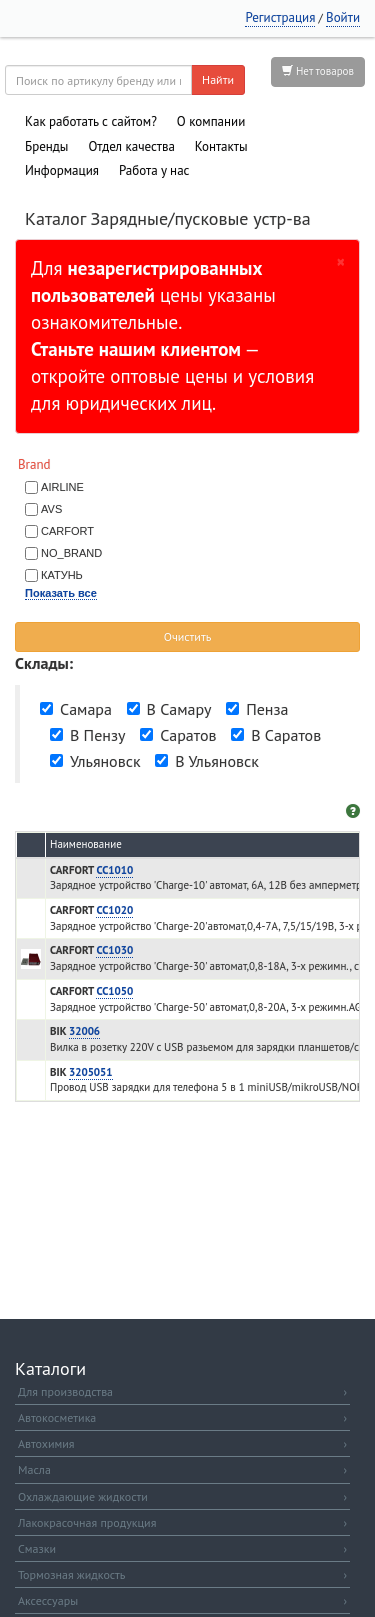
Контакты (221, 146)
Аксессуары (182, 1600)
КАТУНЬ (62, 575)
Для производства (182, 1391)
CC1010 (114, 870)
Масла (182, 1469)
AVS (51, 509)
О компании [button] (211, 121)
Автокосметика (182, 1417)
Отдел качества (131, 146)
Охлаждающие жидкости (182, 1496)
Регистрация (280, 17)
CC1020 (114, 910)
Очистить (188, 636)
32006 (84, 1031)
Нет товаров (318, 71)
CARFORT (67, 531)
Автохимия (182, 1443)
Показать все (61, 593)
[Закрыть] (341, 261)
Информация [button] (62, 170)
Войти (343, 17)
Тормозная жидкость (182, 1574)
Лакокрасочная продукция (182, 1522)
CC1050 (114, 991)
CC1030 (114, 950)
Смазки (182, 1548)
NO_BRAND (71, 553)
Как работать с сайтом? (91, 121)
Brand (34, 464)
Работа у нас (154, 170)
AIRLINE (62, 487)
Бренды (46, 146)
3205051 (91, 1072)
